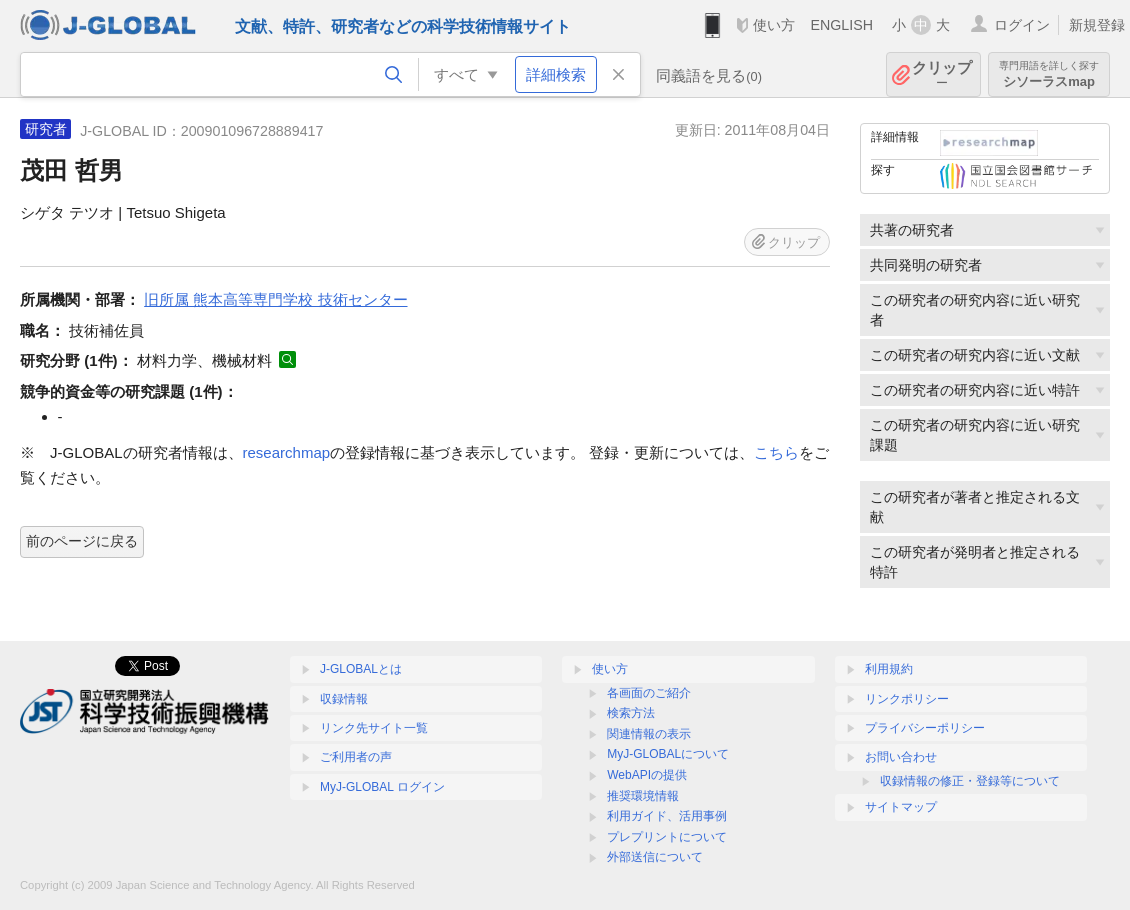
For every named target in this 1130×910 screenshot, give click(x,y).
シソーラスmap (1049, 74)
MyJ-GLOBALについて (668, 754)
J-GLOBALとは (361, 669)
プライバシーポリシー (925, 728)
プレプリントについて (667, 837)
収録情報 (344, 699)
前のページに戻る (82, 541)
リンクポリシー (907, 699)
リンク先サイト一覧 (374, 728)
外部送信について (655, 857)
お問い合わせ (901, 757)
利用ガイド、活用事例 (667, 816)
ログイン (1022, 25)
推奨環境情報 (643, 796)
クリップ (942, 74)
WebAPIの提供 (647, 775)
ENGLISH (841, 25)
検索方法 (631, 713)
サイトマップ (901, 807)
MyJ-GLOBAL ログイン (382, 787)
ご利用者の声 (356, 757)
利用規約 (889, 669)
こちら (776, 452)
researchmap (287, 452)
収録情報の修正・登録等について (970, 781)
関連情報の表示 (649, 734)
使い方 (774, 25)
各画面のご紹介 (649, 693)
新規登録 (1097, 25)
